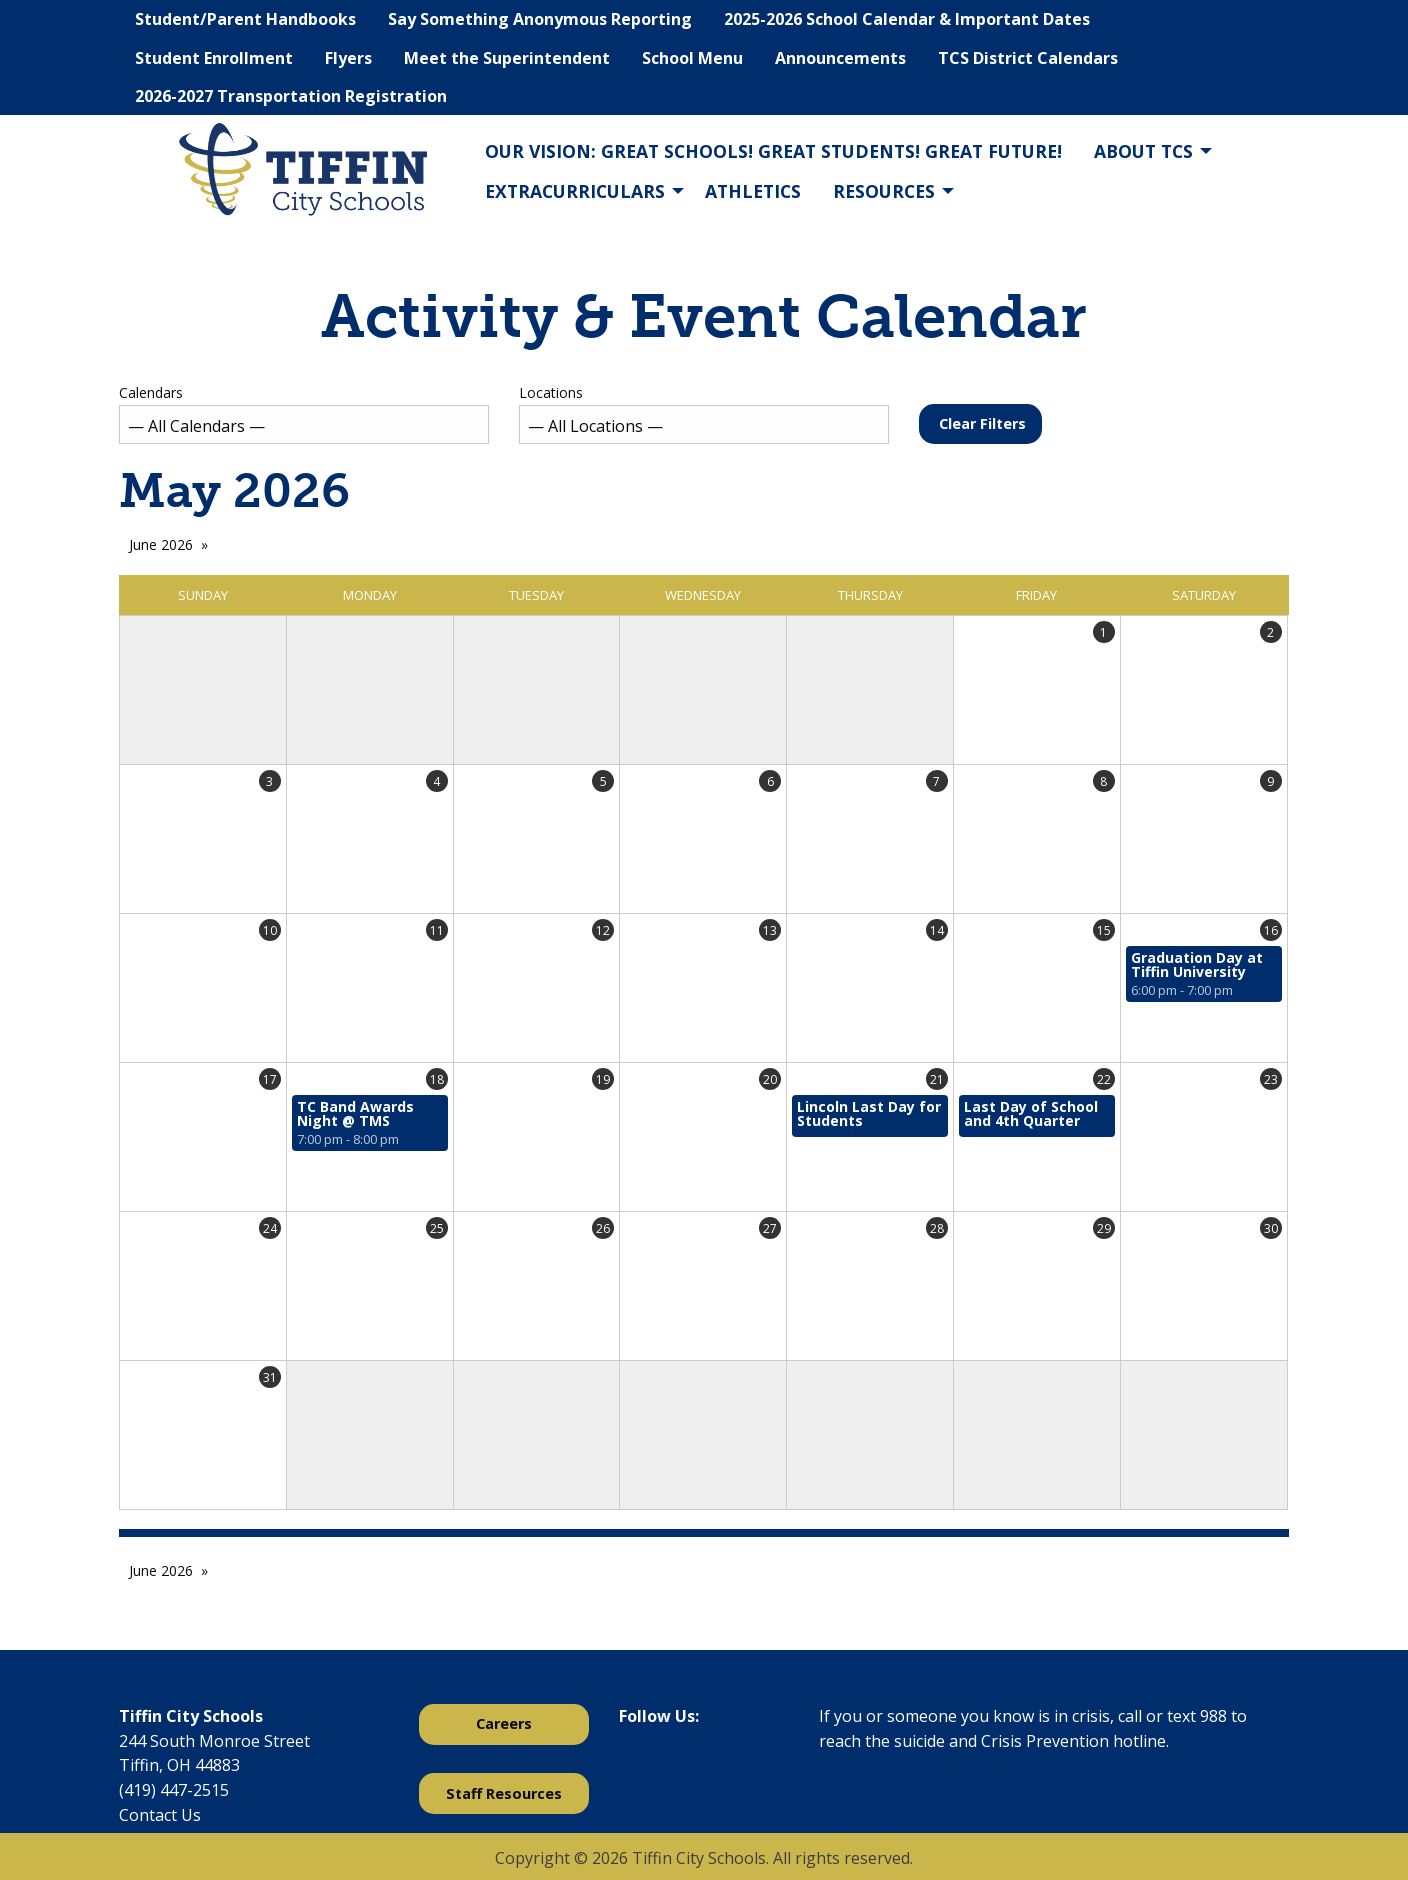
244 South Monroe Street (214, 1741)
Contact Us (160, 1815)
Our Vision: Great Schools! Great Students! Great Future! (773, 151)
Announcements (840, 58)
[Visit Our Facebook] (635, 1768)
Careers (504, 1723)
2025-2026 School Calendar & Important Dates (907, 19)
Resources (884, 191)
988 (1213, 1716)
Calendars (304, 413)
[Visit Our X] (667, 1768)
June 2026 (161, 544)
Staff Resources (504, 1793)
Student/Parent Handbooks (245, 19)
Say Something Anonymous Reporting (540, 19)
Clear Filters (982, 423)
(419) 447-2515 (174, 1790)
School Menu (692, 58)
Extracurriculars (575, 191)
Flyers (348, 58)
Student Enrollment (214, 58)
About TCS (1143, 151)
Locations (704, 413)
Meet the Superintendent (507, 58)
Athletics (753, 191)
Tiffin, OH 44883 (179, 1765)
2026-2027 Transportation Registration (291, 96)
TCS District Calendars (1028, 58)
